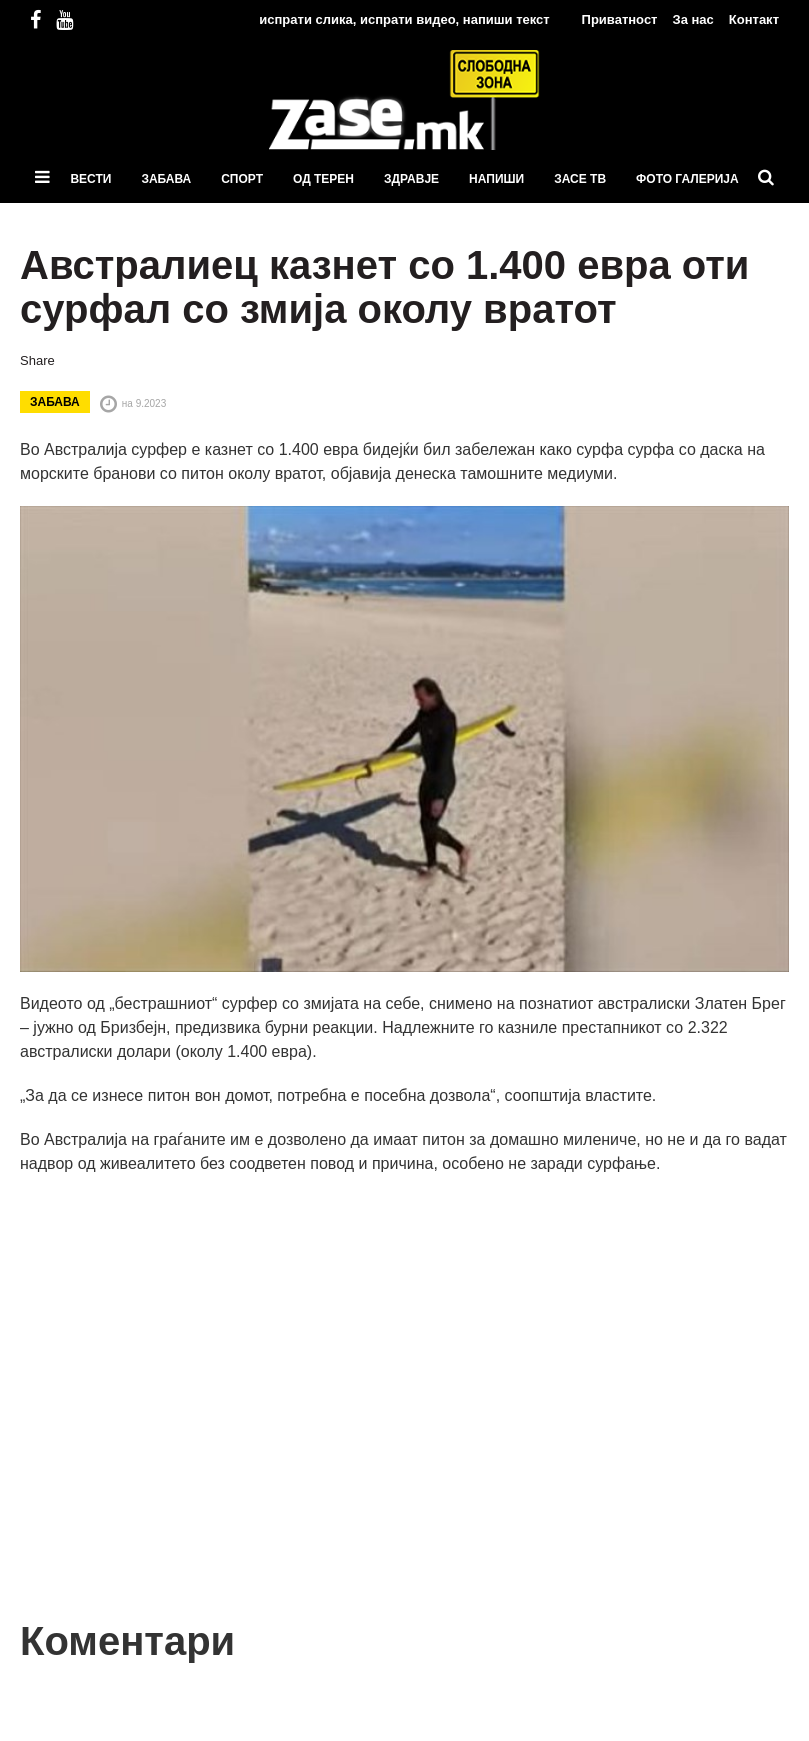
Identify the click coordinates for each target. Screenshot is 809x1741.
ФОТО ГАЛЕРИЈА (687, 179)
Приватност (620, 19)
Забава (166, 179)
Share (37, 360)
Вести (90, 179)
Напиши (496, 179)
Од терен (323, 179)
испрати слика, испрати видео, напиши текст (404, 19)
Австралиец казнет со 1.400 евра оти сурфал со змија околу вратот (384, 287)
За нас (692, 19)
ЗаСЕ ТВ (580, 179)
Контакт (754, 19)
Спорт (242, 179)
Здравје (411, 179)
